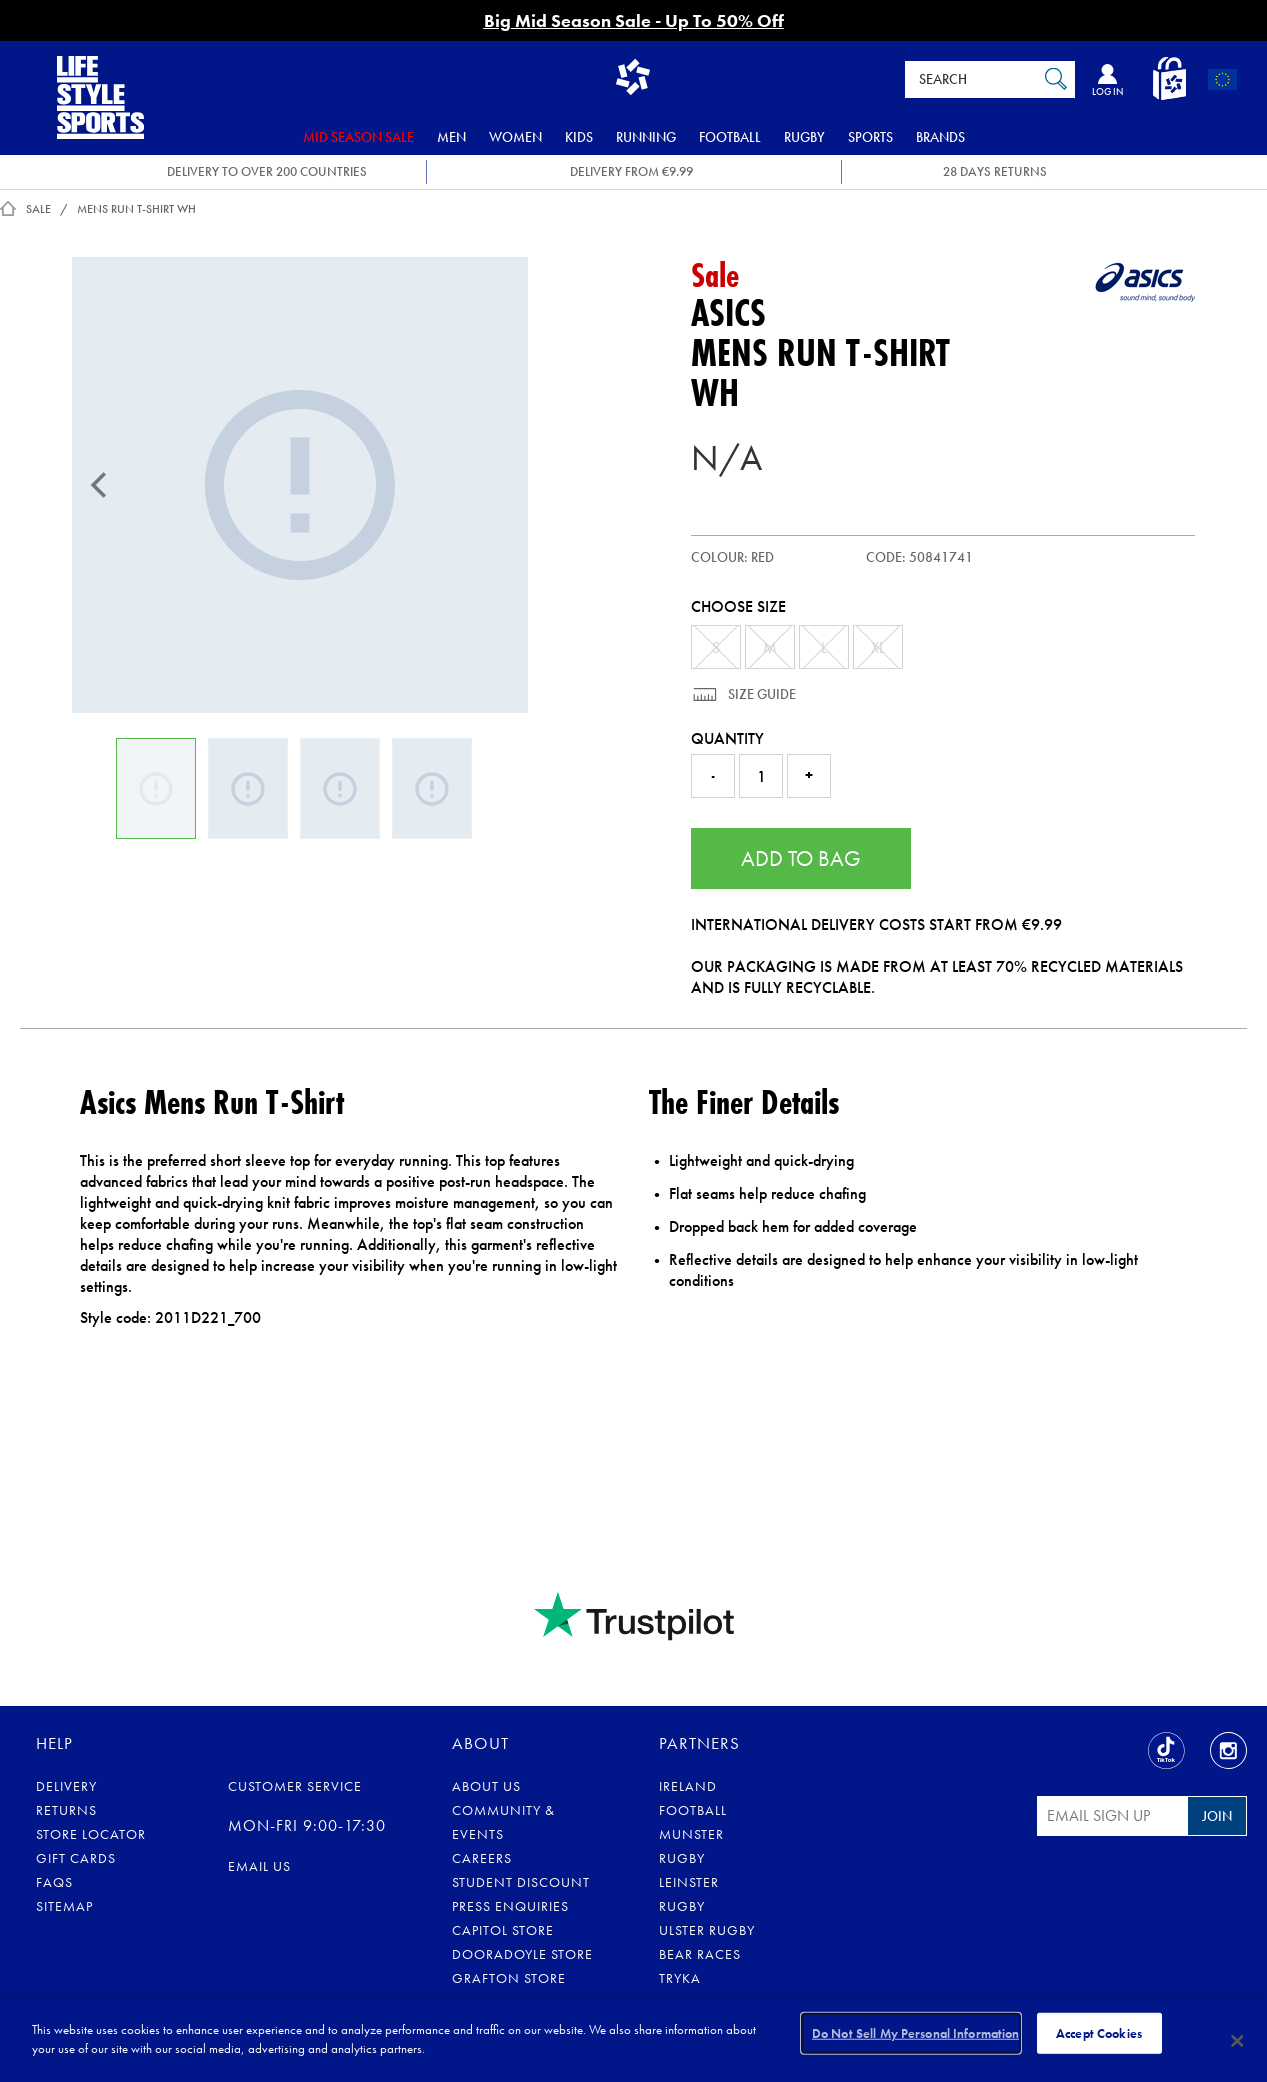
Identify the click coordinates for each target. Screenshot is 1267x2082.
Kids (579, 137)
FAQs (54, 1882)
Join (1217, 1816)
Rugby (804, 137)
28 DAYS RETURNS (995, 171)
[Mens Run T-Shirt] (300, 485)
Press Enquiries (510, 1906)
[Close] (1238, 2041)
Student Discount (521, 1882)
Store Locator (91, 1834)
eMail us (259, 1866)
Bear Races (700, 1954)
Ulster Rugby (707, 1930)
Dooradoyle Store (522, 1954)
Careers (482, 1858)
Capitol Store (503, 1930)
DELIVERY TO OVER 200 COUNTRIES (267, 171)
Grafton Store (509, 1978)
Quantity (727, 738)
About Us (486, 1786)
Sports (870, 137)
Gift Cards (76, 1858)
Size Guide (760, 694)
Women (515, 137)
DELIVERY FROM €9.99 (631, 171)
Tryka (680, 1978)
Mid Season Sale (358, 137)
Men (451, 137)
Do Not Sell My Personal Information (916, 2039)
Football (730, 137)
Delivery (66, 1786)
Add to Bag (801, 858)
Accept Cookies (1099, 2039)
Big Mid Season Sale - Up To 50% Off (634, 20)
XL (878, 647)
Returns (66, 1810)
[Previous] (99, 485)
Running (646, 137)
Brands (940, 137)
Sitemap (64, 1906)
